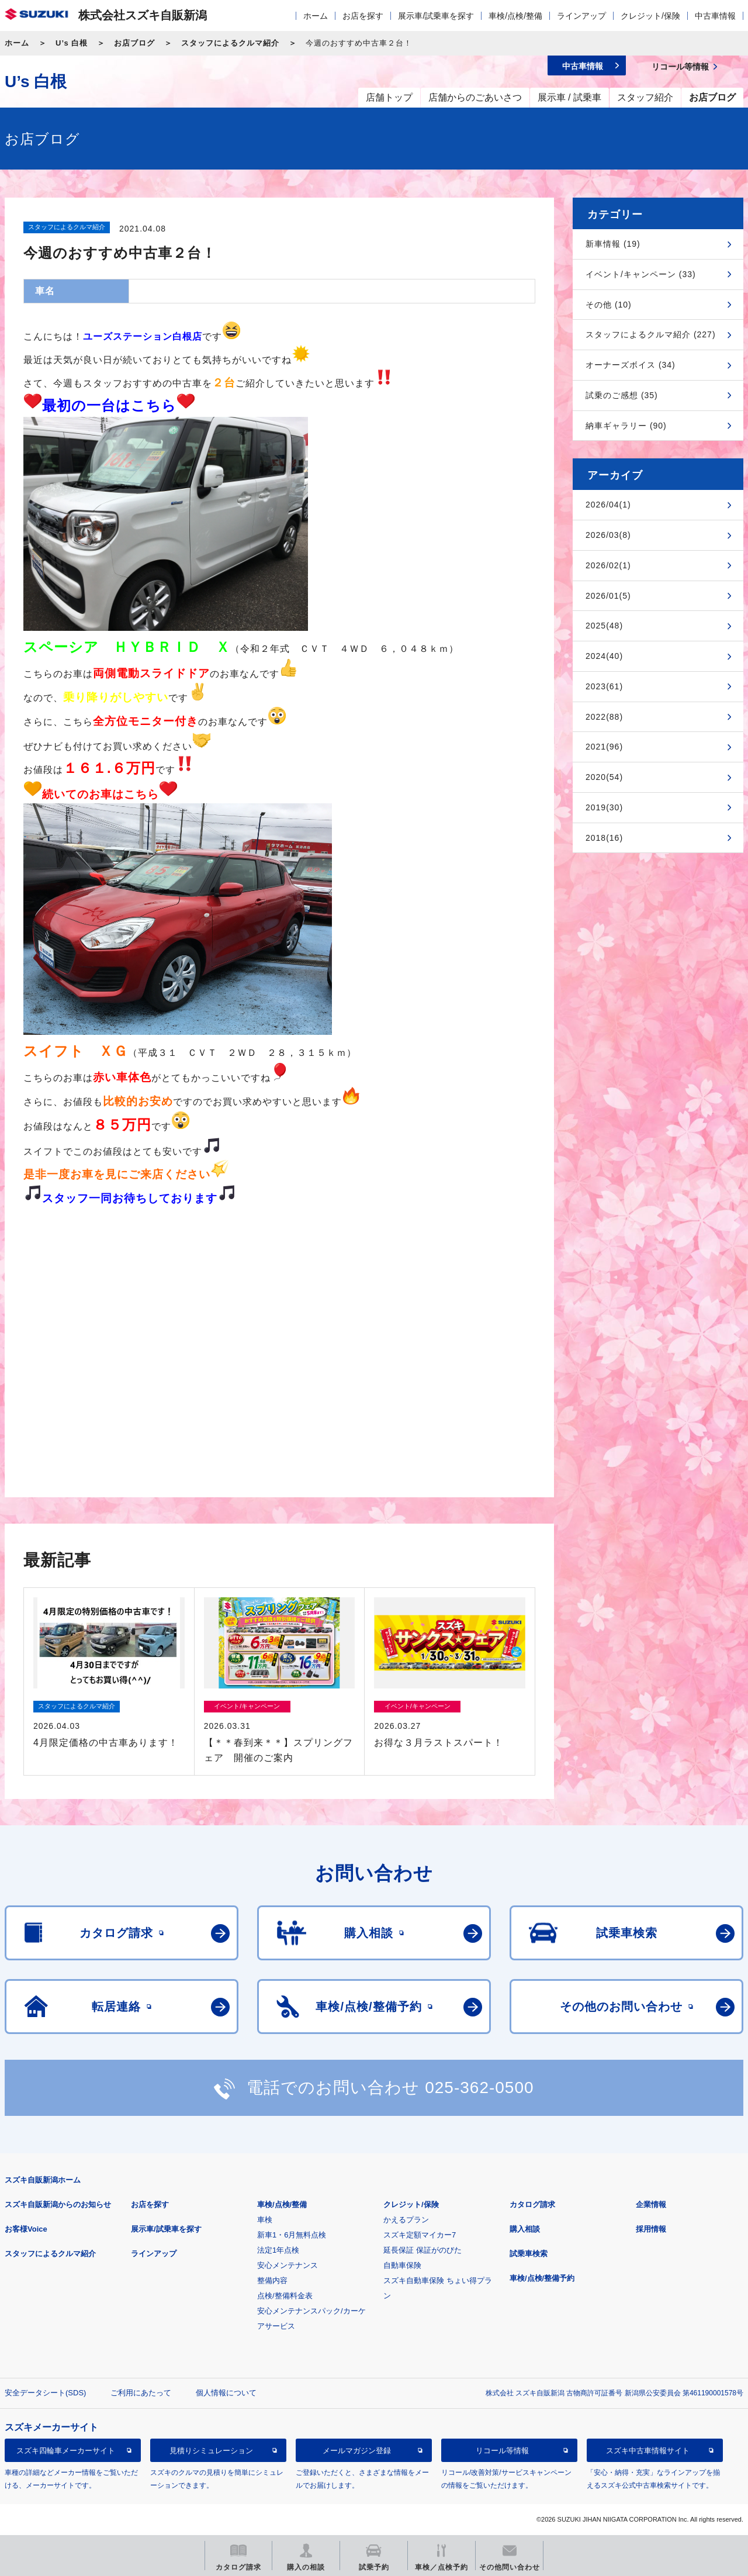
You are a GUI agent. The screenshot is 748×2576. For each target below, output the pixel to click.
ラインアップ (581, 16)
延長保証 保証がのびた (422, 2250)
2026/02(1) (608, 565)
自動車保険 (402, 2265)
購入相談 (525, 2229)
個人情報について (226, 2392)
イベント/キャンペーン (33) (641, 274)
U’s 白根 (72, 43)
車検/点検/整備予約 (542, 2278)
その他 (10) (609, 304)
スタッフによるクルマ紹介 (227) (651, 334)
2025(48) (604, 625)
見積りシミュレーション (211, 2450)
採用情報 (651, 2229)
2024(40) (604, 656)
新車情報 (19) (613, 243)
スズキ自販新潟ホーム (43, 2180)
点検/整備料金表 (285, 2295)
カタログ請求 (532, 2204)
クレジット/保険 (650, 16)
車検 (264, 2219)
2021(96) (604, 746)
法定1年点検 (278, 2250)
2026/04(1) (608, 504)
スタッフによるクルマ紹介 (230, 43)
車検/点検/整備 (515, 16)
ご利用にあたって (140, 2392)
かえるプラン (406, 2219)
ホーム (315, 16)
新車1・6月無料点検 (291, 2234)
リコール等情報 (502, 2450)
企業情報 (651, 2204)
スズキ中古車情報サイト (648, 2450)
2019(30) (604, 807)
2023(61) (604, 686)
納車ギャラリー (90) (626, 425)
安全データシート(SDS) (45, 2392)
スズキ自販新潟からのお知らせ (58, 2204)
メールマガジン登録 (357, 2450)
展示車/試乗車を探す (436, 16)
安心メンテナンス (287, 2265)
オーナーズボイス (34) (631, 365)
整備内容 (272, 2280)
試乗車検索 (529, 2253)
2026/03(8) (608, 535)
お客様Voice (26, 2229)
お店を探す (362, 16)
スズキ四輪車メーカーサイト (65, 2450)
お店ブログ (134, 43)
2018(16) (604, 837)
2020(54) (604, 777)
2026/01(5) (608, 595)
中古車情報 (715, 16)
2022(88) (604, 716)
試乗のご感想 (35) (622, 395)
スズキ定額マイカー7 (419, 2234)
